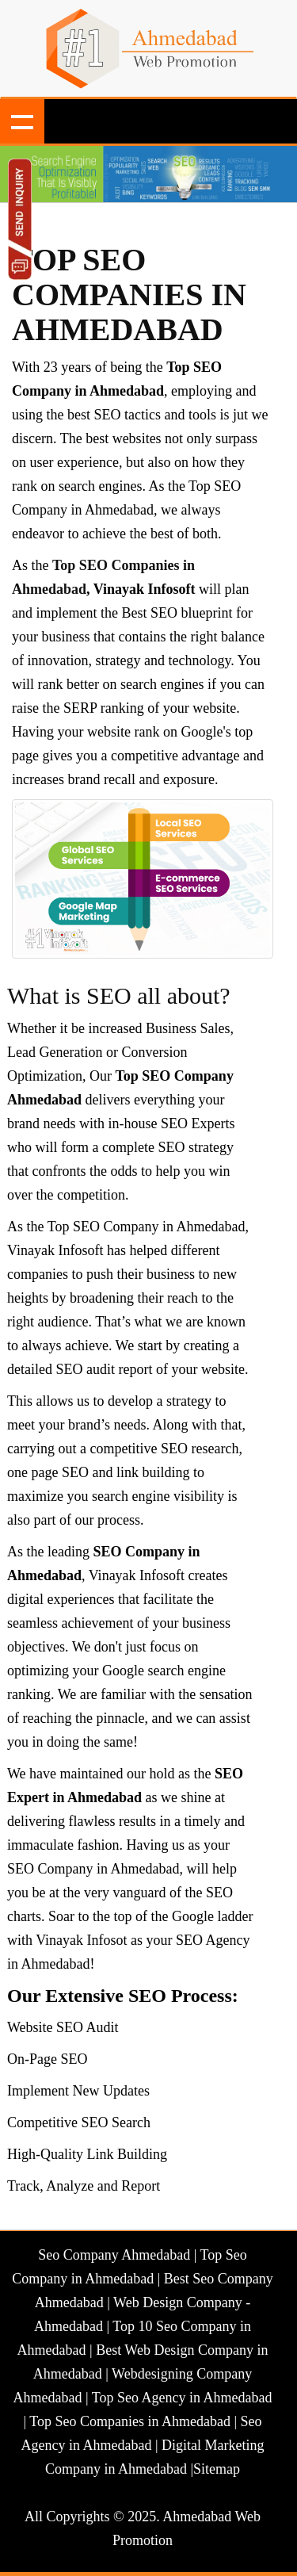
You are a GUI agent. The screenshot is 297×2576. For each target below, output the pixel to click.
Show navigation (22, 121)
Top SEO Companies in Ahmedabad (129, 294)
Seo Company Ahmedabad (114, 2255)
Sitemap (216, 2469)
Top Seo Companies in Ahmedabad (129, 2421)
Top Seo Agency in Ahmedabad (182, 2398)
